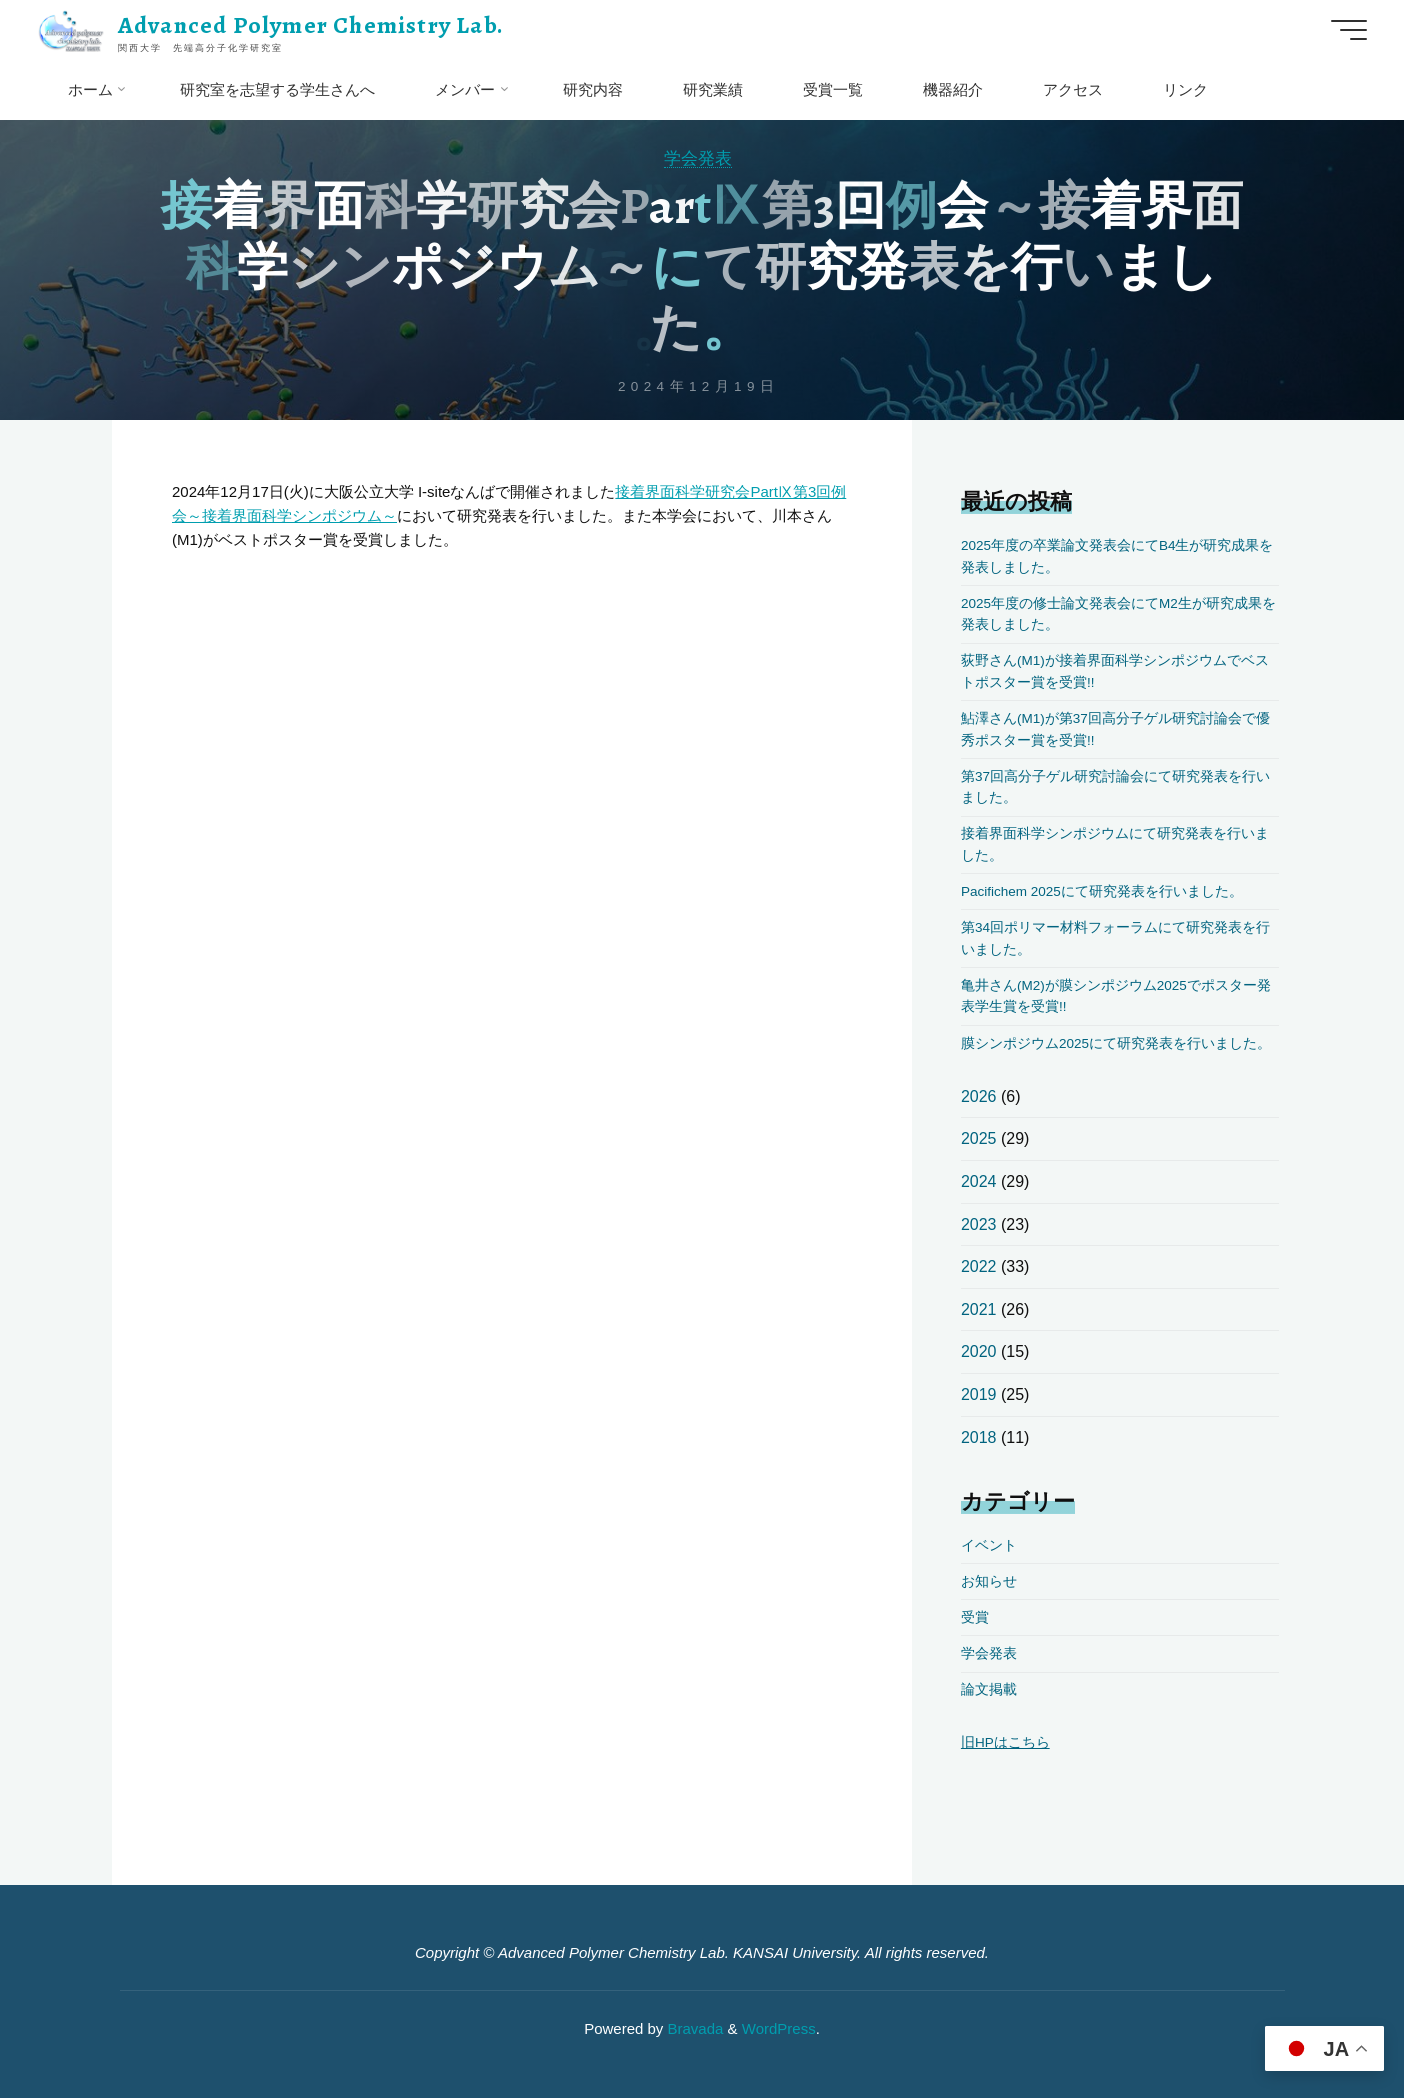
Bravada (693, 2028)
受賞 (975, 1617)
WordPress (779, 2028)
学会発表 (698, 158)
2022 (979, 1266)
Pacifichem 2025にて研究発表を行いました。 (1102, 891)
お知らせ (989, 1581)
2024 (979, 1181)
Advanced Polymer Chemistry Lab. (311, 25)
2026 (979, 1096)
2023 (979, 1224)
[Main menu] (1349, 30)
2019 (979, 1394)
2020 (979, 1351)
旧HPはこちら (1005, 1742)
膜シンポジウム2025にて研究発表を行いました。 (1116, 1043)
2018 (979, 1437)
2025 (979, 1138)
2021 (979, 1309)
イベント (989, 1545)
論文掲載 (989, 1689)
